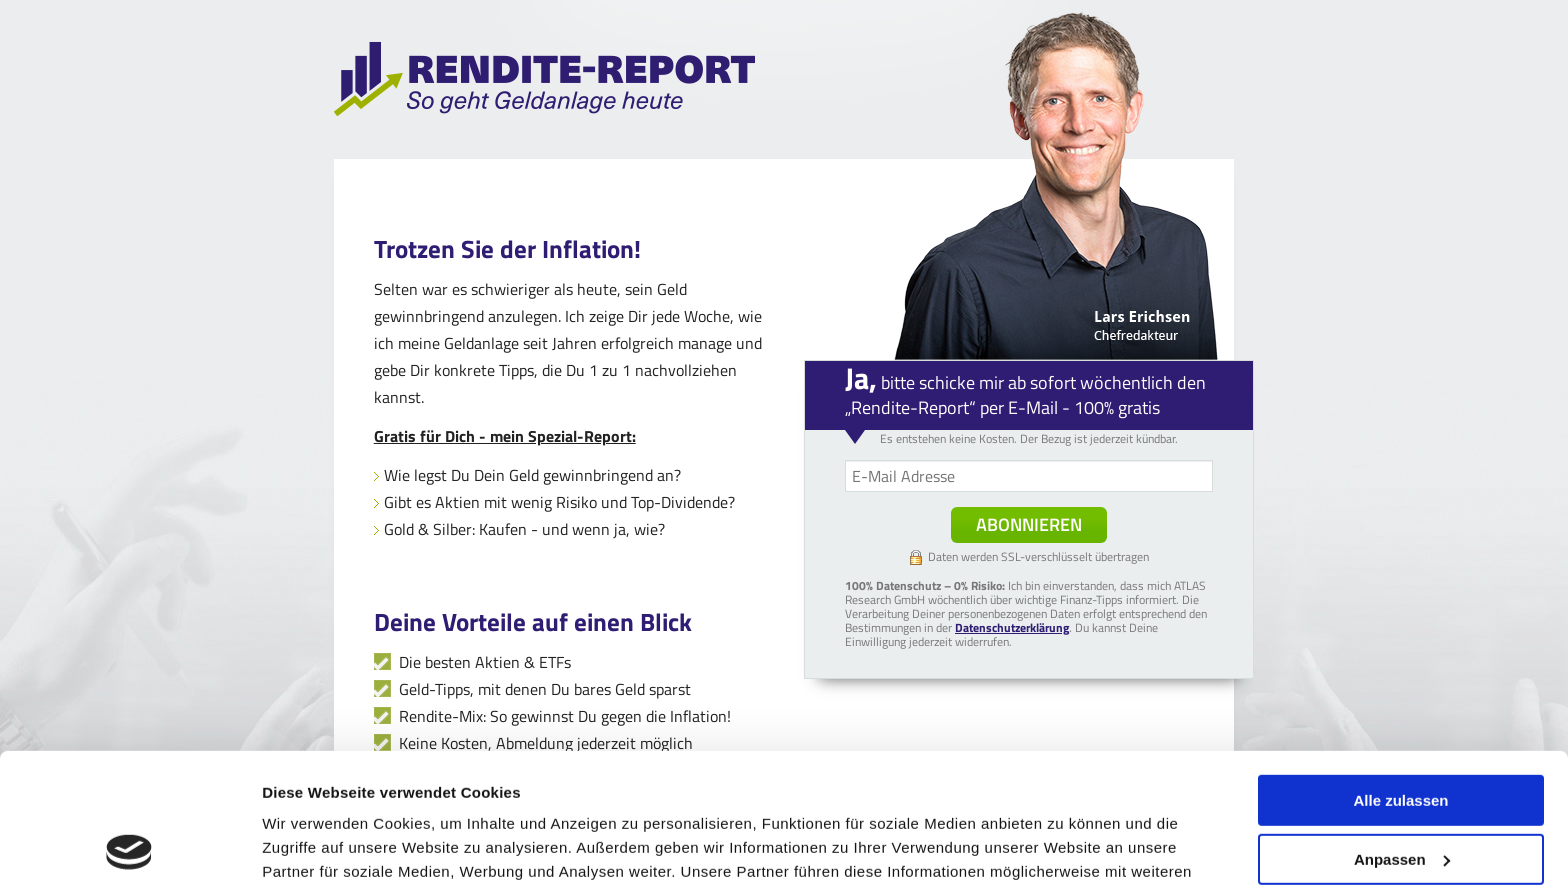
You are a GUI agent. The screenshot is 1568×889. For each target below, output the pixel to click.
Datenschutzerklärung (476, 794)
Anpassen (1402, 733)
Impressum (682, 794)
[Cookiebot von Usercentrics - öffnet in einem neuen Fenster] (129, 850)
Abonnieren (1029, 524)
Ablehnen (1401, 792)
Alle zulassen (1400, 675)
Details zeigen (312, 849)
